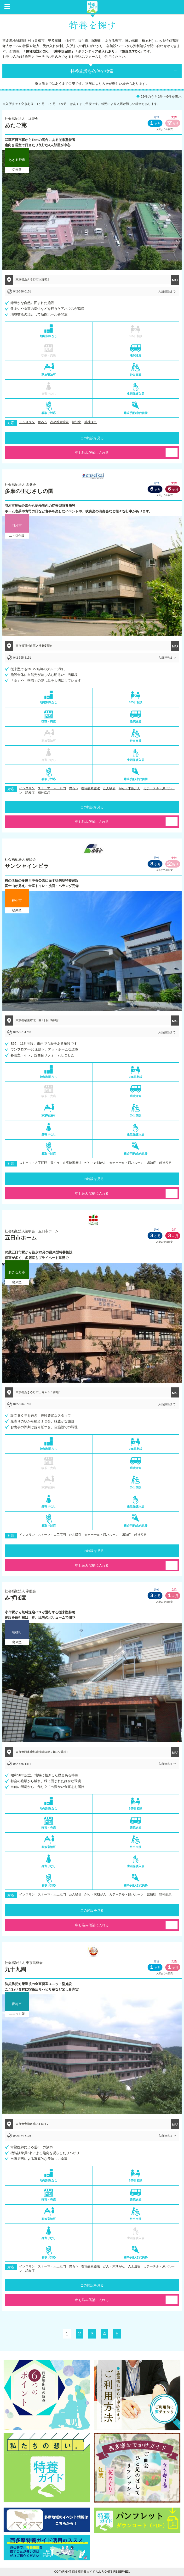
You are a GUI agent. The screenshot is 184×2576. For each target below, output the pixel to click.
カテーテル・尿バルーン (126, 1163)
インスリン (27, 422)
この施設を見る (92, 438)
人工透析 (134, 2266)
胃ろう (42, 422)
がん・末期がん (129, 788)
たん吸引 (109, 788)
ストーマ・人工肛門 (52, 788)
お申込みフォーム (84, 57)
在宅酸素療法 (59, 422)
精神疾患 (90, 422)
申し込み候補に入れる (92, 453)
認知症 (76, 422)
